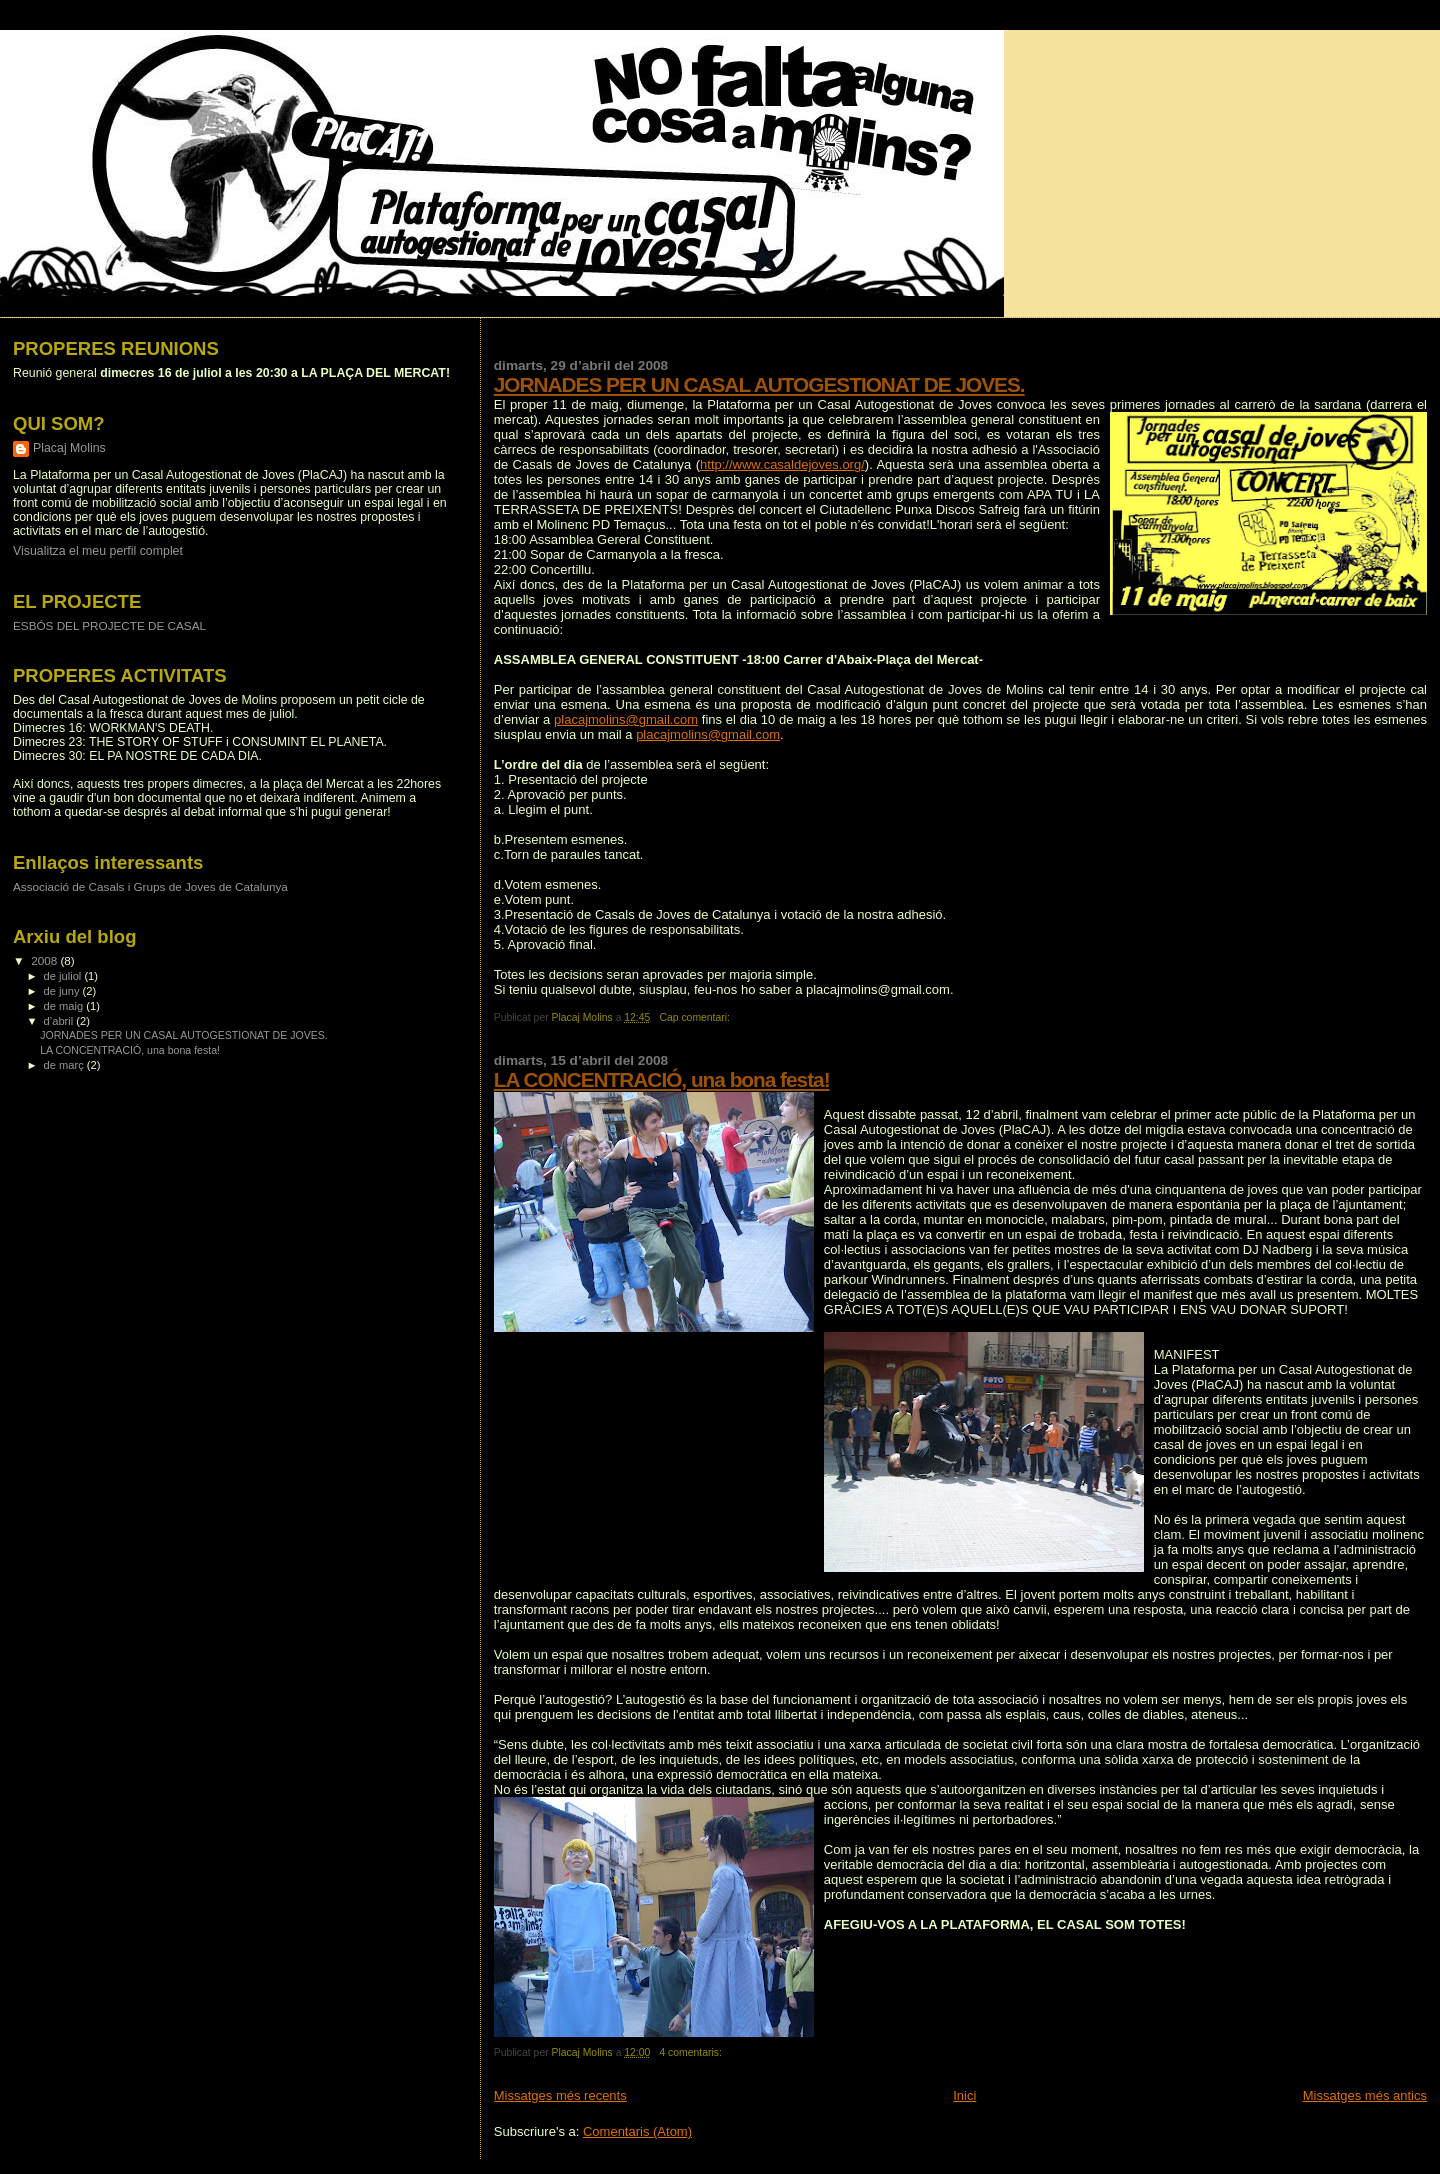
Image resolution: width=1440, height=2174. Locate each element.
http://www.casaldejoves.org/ (782, 464)
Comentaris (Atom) (637, 2131)
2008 (45, 960)
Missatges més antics (1365, 2095)
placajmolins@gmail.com (626, 719)
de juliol (64, 976)
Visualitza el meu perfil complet (98, 551)
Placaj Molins (69, 448)
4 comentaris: (691, 2052)
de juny (63, 991)
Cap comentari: (695, 1017)
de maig (65, 1006)
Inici (964, 2095)
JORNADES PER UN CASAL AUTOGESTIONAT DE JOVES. (759, 384)
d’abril (60, 1021)
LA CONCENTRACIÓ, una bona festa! (662, 1079)
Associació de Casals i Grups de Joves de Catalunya (150, 886)
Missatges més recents (560, 2095)
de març (65, 1065)
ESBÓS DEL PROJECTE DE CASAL (109, 625)
